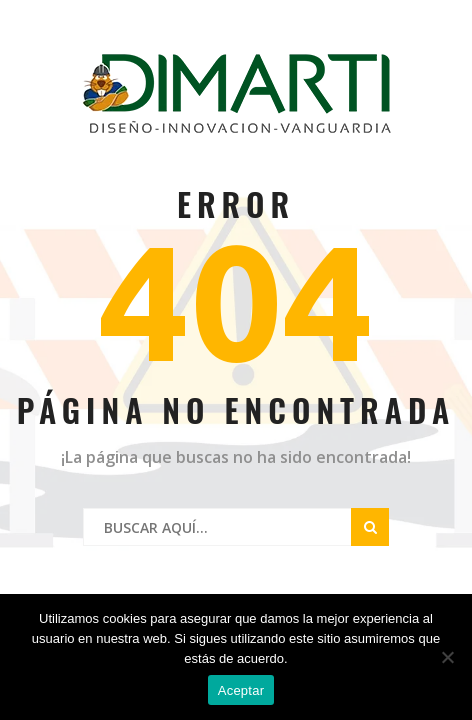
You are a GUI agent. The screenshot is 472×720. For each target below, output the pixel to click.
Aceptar (241, 690)
